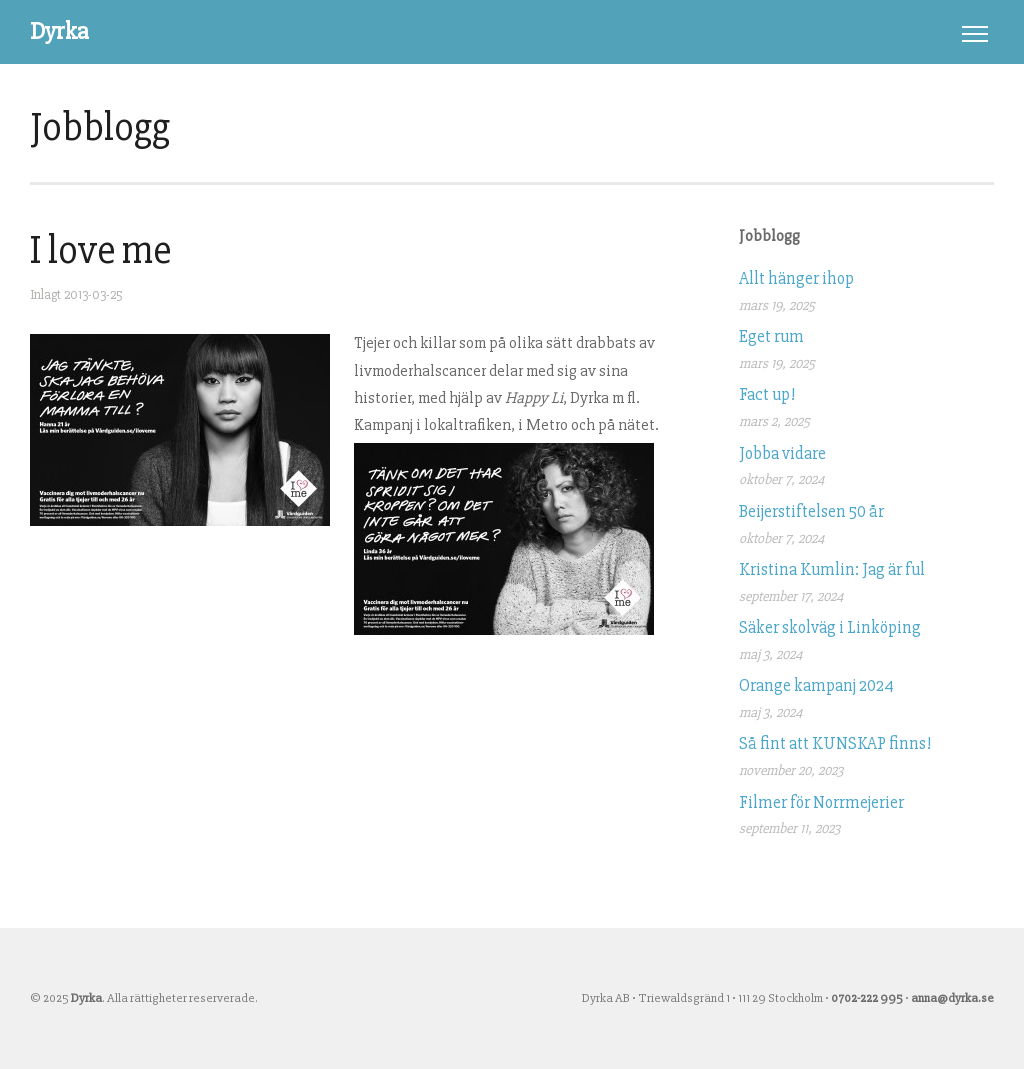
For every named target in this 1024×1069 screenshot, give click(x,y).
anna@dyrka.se (952, 998)
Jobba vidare (782, 453)
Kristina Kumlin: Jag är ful (832, 569)
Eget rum (771, 336)
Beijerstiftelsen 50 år (811, 511)
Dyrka (59, 31)
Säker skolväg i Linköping (830, 627)
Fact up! (767, 394)
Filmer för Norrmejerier (821, 802)
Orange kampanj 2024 (816, 685)
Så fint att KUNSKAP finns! (835, 743)
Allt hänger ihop (796, 278)
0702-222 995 (867, 998)
